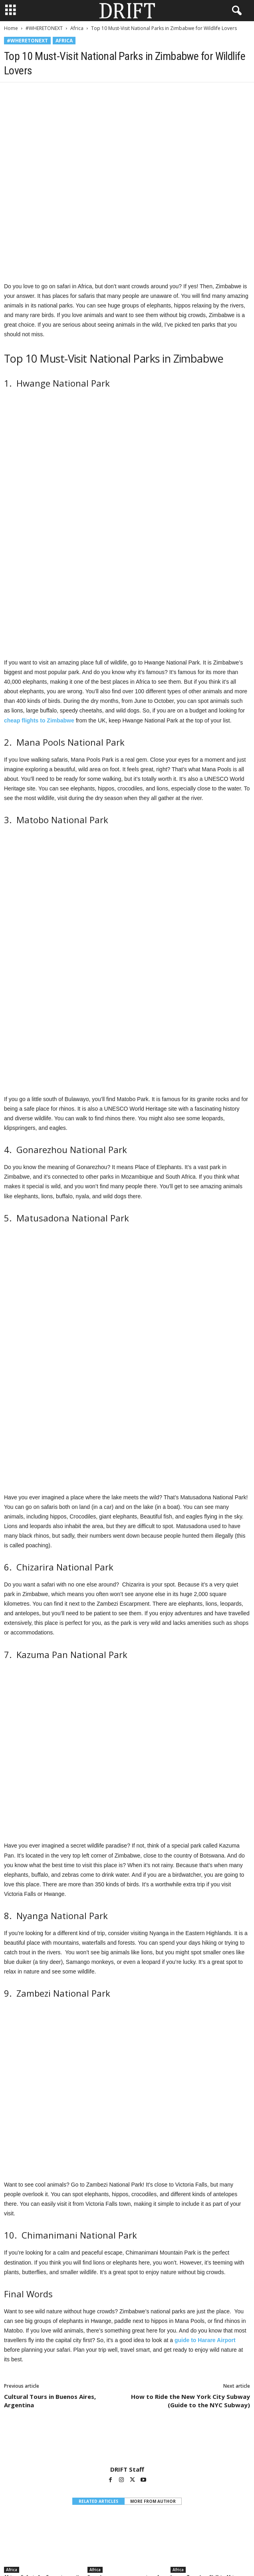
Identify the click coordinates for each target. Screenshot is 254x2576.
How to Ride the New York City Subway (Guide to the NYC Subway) (190, 2137)
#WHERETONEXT (44, 28)
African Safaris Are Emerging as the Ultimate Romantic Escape (43, 2315)
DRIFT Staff (127, 2205)
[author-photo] (127, 2178)
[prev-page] (122, 2337)
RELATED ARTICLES (98, 2237)
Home (11, 28)
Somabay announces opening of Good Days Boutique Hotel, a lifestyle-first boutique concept (123, 2317)
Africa (76, 28)
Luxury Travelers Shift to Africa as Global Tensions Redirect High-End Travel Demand (209, 2317)
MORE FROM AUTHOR (153, 2237)
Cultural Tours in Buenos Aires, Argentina (50, 2137)
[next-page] (131, 2337)
